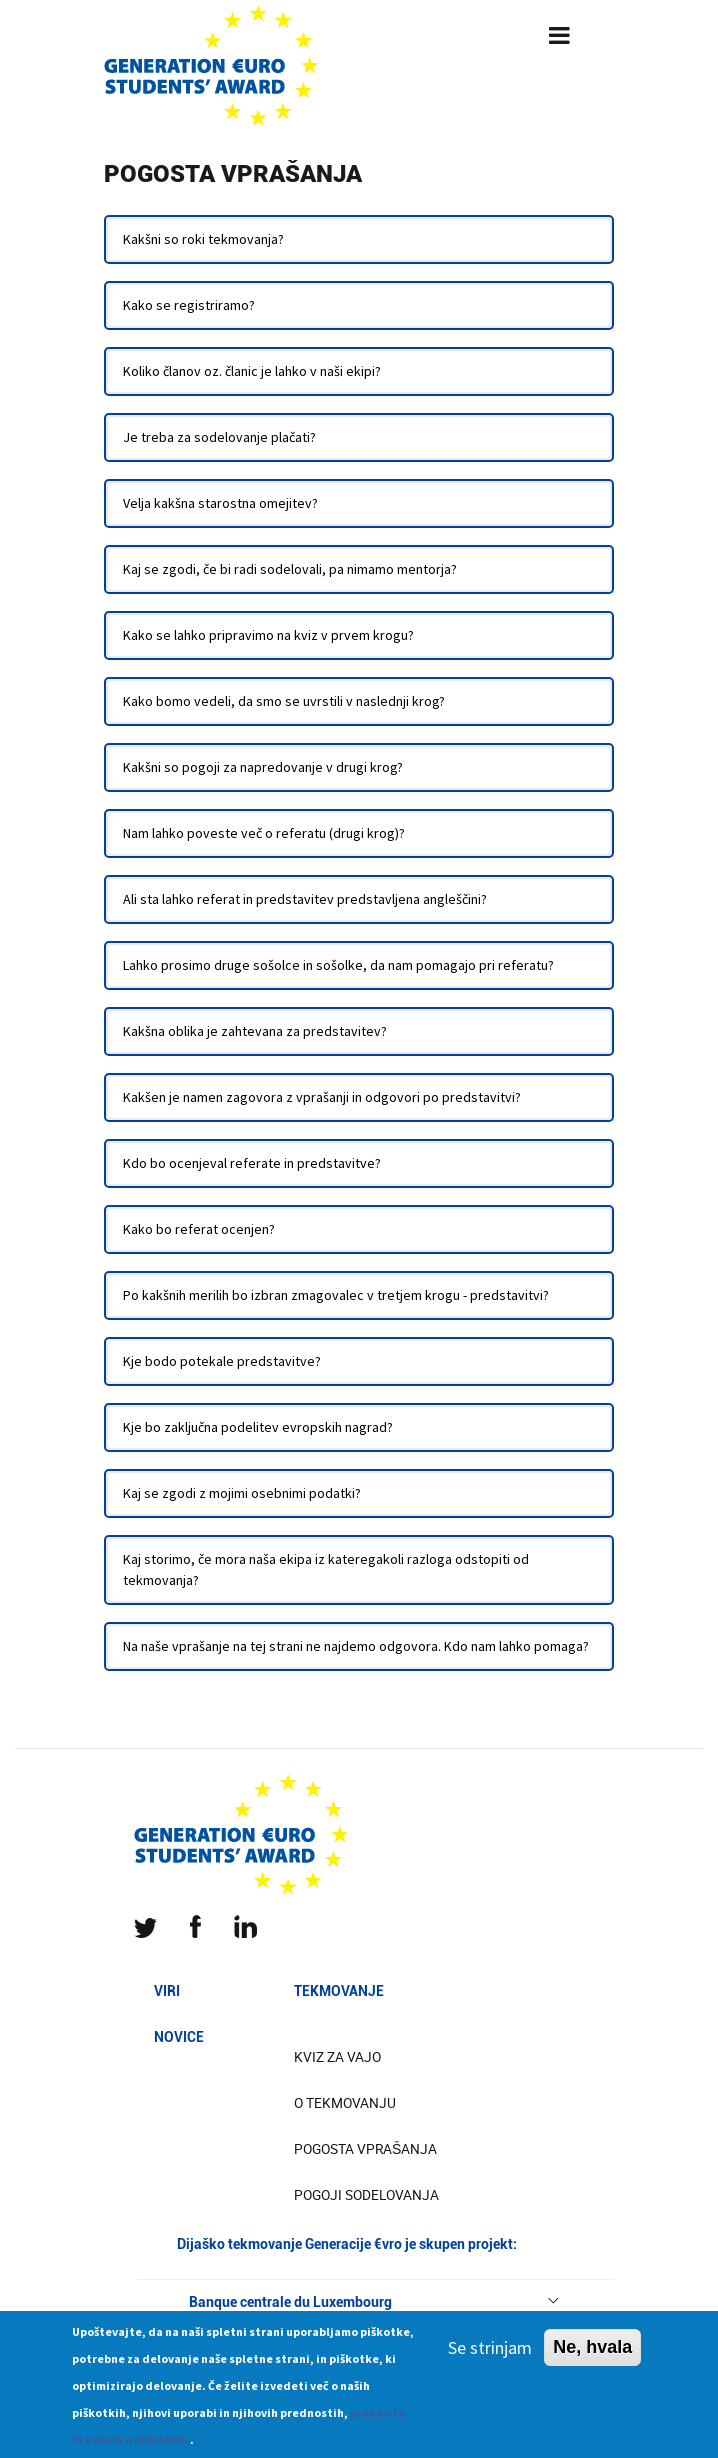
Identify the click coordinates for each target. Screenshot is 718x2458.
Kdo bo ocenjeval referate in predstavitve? (252, 1163)
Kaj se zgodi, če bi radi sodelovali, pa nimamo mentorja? (290, 569)
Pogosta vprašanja (365, 2149)
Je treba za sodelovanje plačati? (219, 437)
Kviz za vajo (337, 2057)
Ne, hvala (592, 2356)
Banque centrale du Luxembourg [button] (375, 2301)
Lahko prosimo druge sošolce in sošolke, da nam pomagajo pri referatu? (338, 965)
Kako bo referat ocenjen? (199, 1229)
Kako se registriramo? (189, 305)
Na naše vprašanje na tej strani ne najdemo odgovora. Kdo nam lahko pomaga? (356, 1646)
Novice (179, 2037)
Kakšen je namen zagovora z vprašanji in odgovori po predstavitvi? (322, 1097)
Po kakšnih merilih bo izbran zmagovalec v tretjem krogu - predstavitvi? (336, 1295)
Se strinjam (490, 2356)
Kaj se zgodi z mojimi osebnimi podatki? (242, 1493)
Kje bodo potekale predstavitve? (222, 1361)
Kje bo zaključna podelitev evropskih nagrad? (258, 1427)
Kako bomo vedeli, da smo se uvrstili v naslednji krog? (284, 701)
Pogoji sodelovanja (366, 2195)
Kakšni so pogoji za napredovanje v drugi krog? (263, 767)
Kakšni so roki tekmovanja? (203, 239)
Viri (167, 1991)
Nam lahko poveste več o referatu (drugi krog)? (264, 833)
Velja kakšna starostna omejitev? (220, 503)
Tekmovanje (339, 1991)
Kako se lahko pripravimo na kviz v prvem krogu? (268, 635)
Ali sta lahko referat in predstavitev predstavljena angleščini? (305, 899)
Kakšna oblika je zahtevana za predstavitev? (255, 1031)
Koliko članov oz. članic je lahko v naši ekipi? (252, 371)
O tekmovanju (345, 2103)
